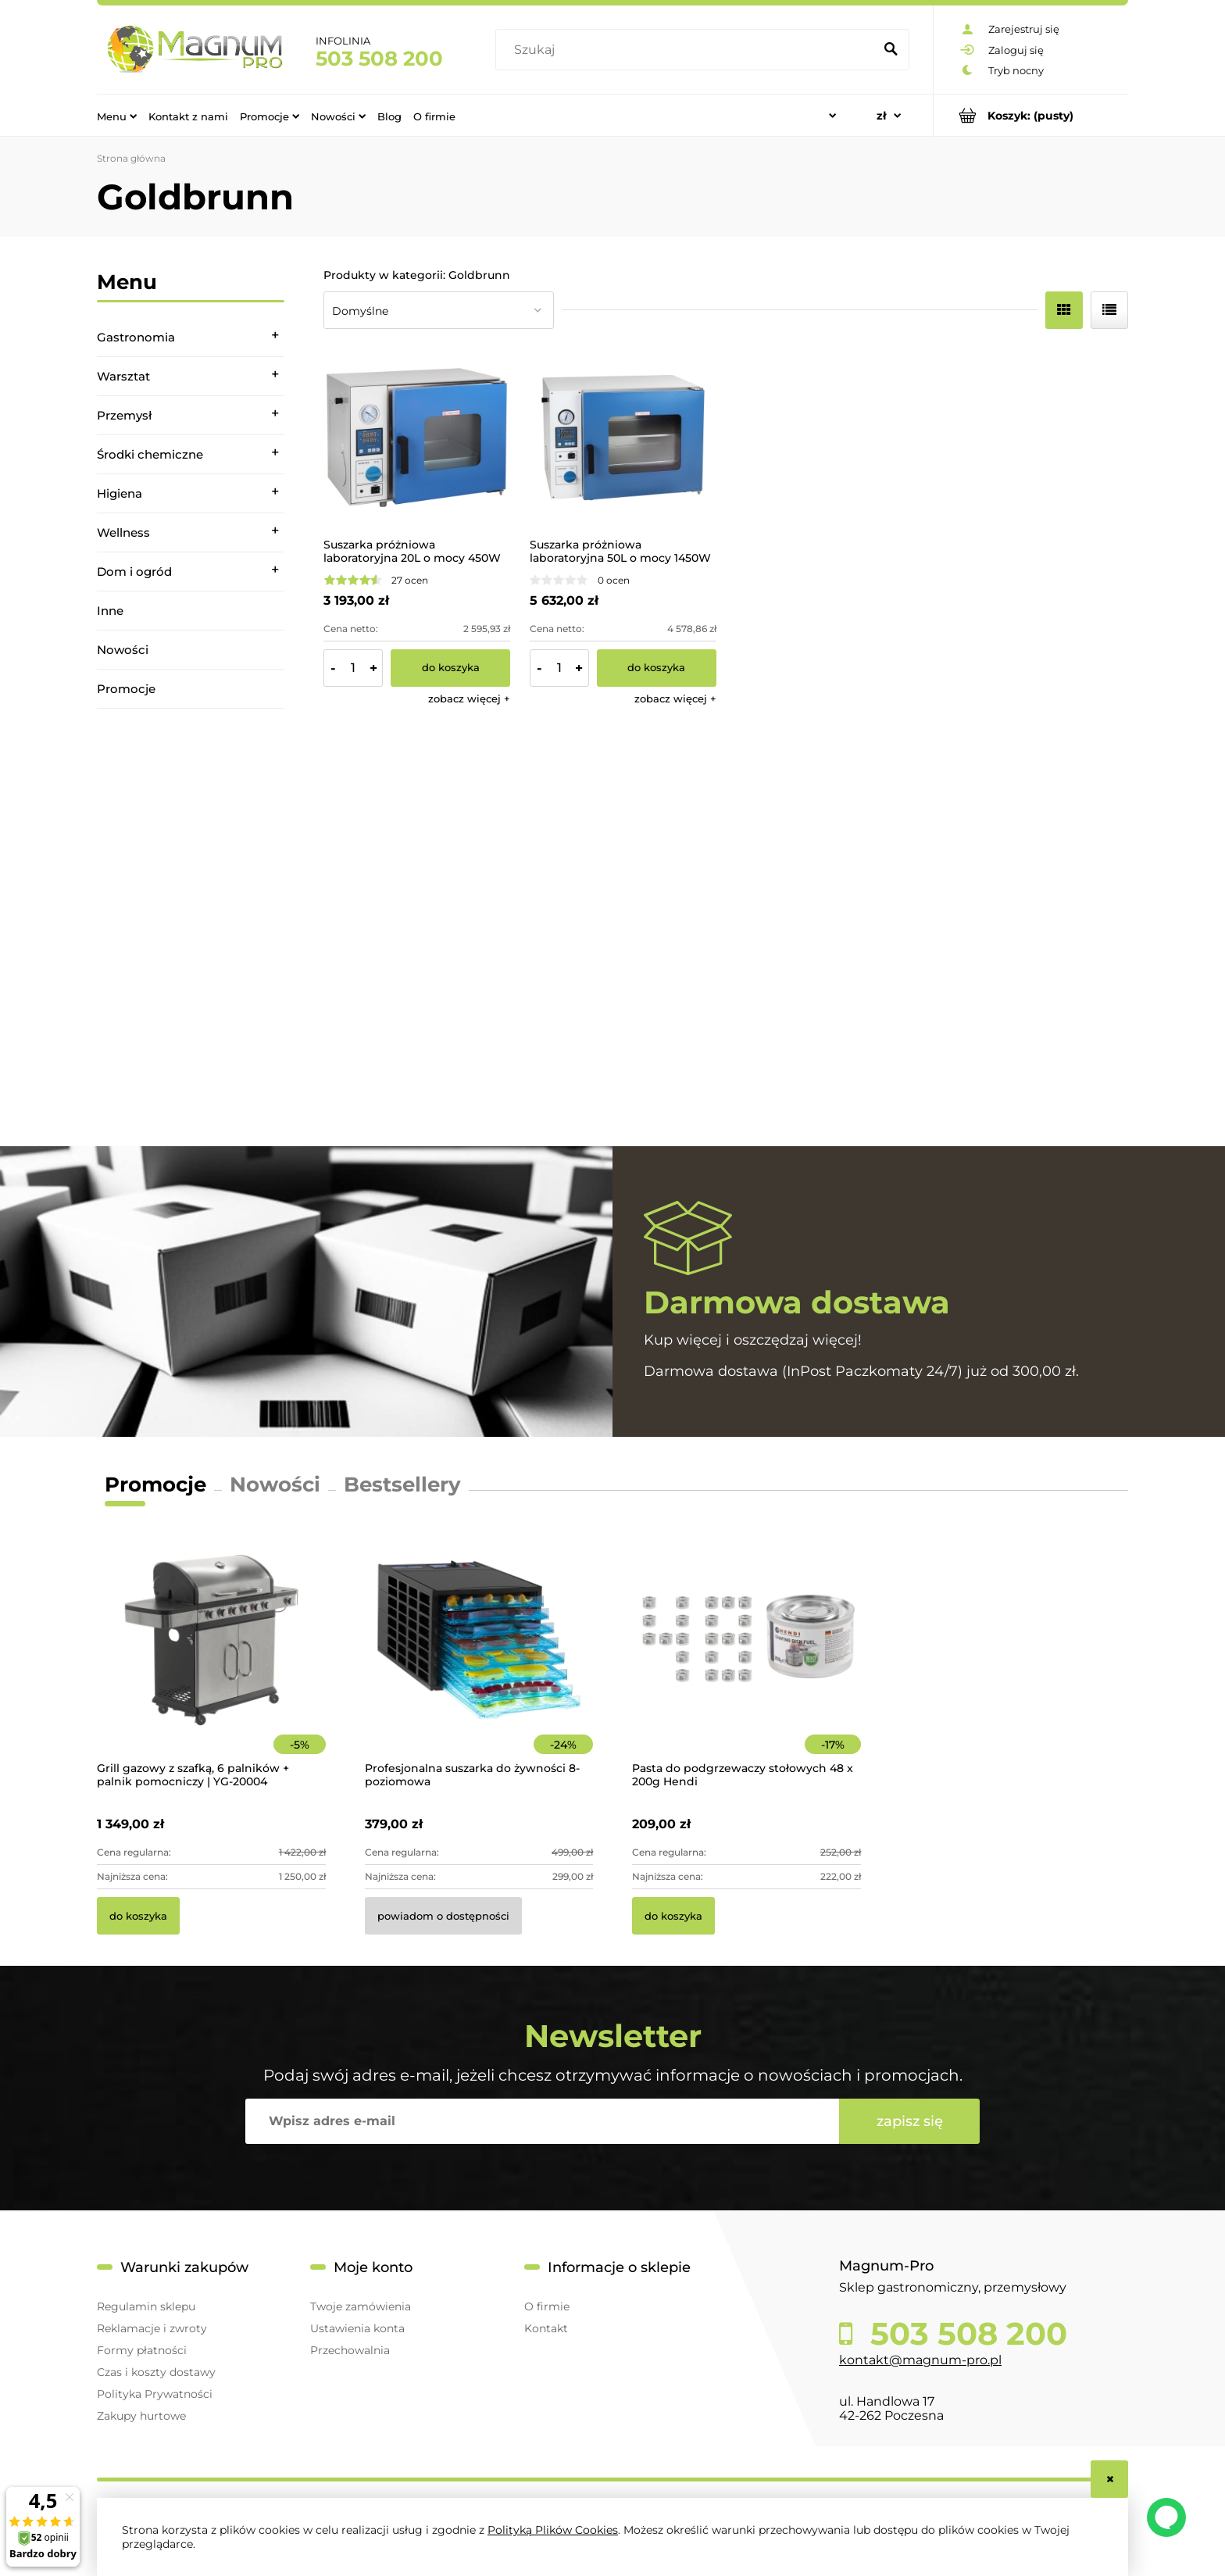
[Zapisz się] (909, 2121)
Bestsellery (402, 1484)
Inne (110, 610)
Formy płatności (142, 2350)
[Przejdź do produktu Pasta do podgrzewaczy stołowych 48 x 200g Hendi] (746, 1661)
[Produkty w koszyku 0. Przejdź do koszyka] (1031, 115)
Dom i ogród (134, 571)
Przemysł (124, 415)
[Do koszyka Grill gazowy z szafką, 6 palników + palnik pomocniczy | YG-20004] (138, 1916)
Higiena (119, 493)
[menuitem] (117, 115)
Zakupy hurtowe (141, 2416)
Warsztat (123, 376)
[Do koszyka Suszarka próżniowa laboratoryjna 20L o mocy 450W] (450, 668)
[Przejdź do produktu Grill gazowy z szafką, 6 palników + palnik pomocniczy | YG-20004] (211, 1661)
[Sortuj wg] (438, 310)
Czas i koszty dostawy (156, 2372)
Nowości (122, 649)
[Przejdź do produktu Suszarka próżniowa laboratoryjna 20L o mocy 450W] (416, 438)
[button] (469, 698)
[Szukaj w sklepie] (687, 50)
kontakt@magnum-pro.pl (920, 2360)
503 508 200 (379, 59)
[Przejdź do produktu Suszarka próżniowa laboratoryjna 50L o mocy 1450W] (623, 438)
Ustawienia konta (357, 2328)
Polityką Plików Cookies (553, 2530)
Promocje (126, 688)
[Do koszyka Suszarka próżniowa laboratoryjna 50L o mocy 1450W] (656, 668)
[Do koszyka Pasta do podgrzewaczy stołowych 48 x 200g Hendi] (673, 1916)
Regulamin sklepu (146, 2306)
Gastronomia (136, 337)
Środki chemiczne (150, 454)
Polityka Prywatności (154, 2394)
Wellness (123, 532)
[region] (190, 927)
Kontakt (546, 2328)
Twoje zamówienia (360, 2306)
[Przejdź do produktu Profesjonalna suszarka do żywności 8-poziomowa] (479, 1661)
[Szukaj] (891, 50)
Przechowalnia (350, 2350)
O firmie (547, 2306)
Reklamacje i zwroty (152, 2328)
